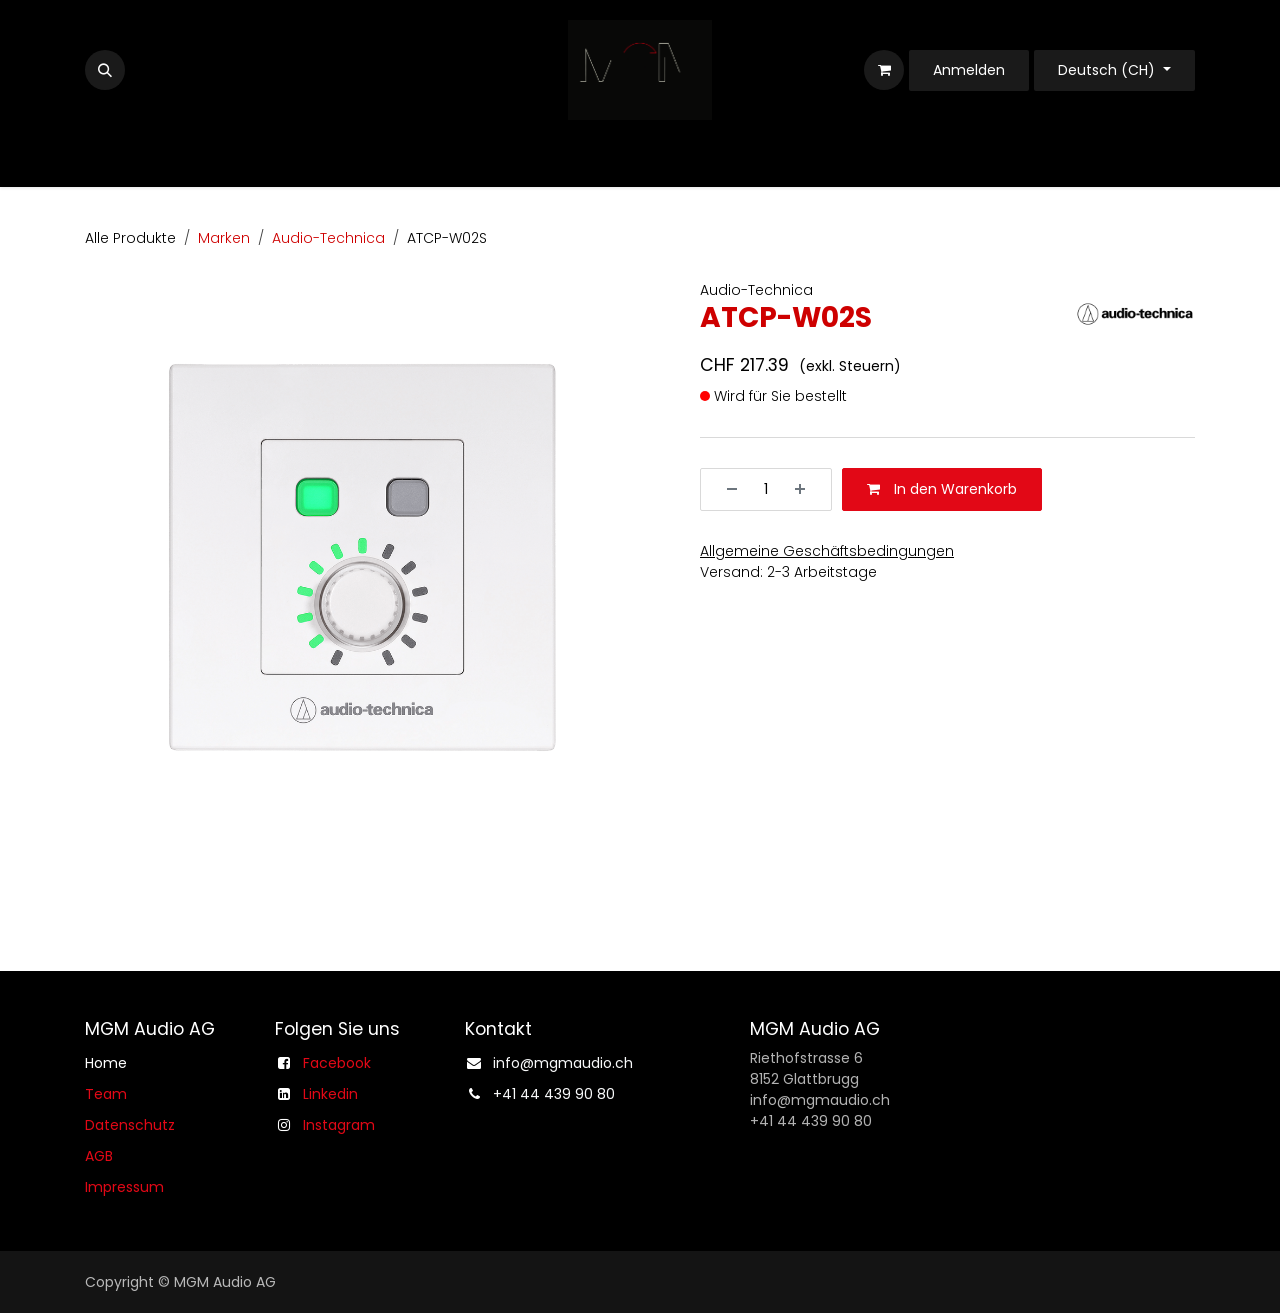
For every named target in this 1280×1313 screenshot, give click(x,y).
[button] (105, 70)
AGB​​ (99, 1156)
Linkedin (330, 1094)
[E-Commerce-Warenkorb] (884, 70)
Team (106, 1094)
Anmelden (969, 70)
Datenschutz (130, 1125)
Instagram (339, 1125)
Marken (224, 238)
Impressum (124, 1187)
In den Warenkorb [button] (942, 489)
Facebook (337, 1063)
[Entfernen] (725, 489)
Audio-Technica (328, 238)
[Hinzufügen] (807, 489)
